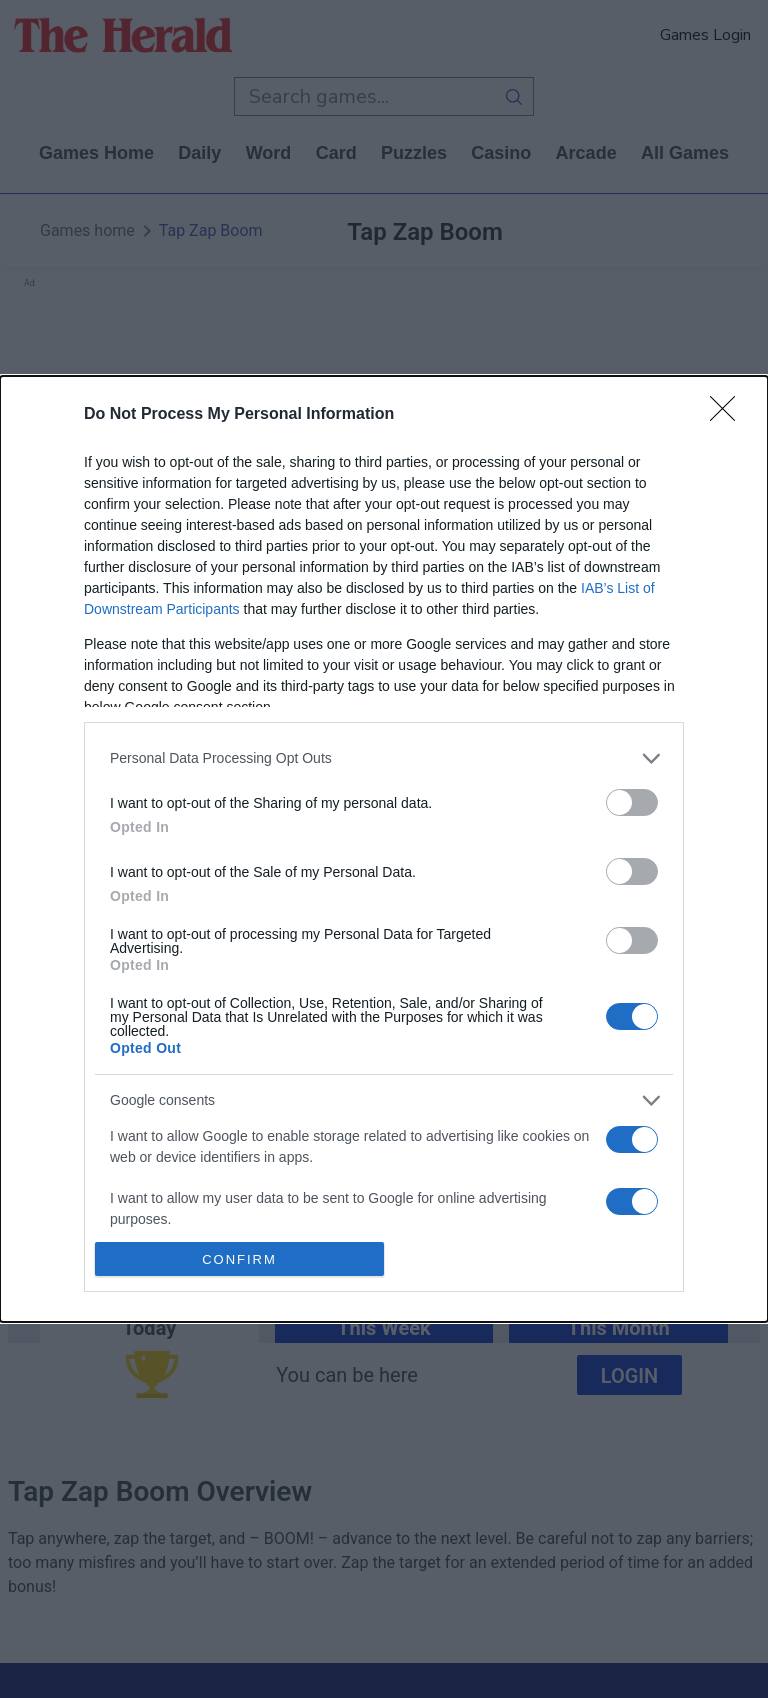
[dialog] (384, 849)
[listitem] (384, 758)
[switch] (632, 802)
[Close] (729, 415)
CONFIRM (239, 1259)
